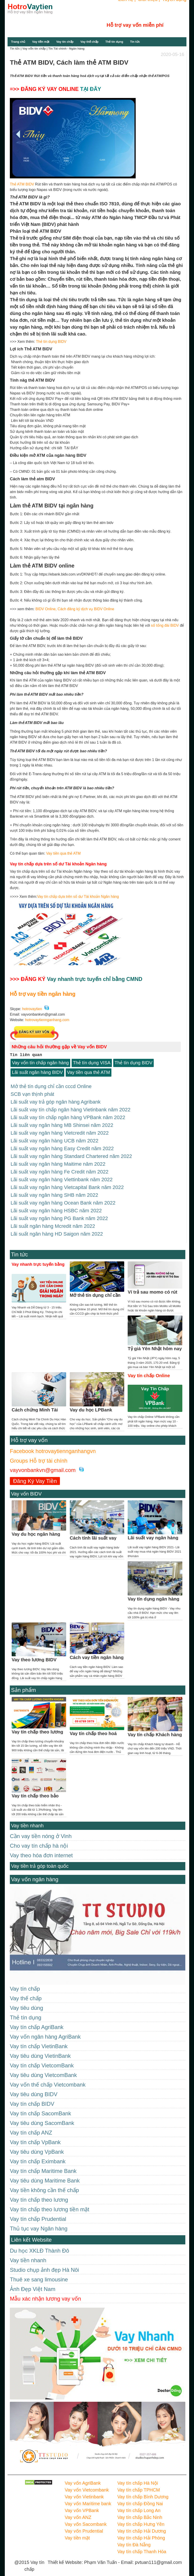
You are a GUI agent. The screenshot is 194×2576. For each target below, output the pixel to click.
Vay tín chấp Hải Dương (141, 2525)
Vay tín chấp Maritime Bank (43, 2165)
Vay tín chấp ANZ (31, 2127)
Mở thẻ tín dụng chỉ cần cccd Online (51, 1085)
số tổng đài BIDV (165, 625)
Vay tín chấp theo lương (39, 2194)
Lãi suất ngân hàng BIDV (37, 1071)
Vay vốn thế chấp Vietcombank (48, 2079)
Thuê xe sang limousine (39, 2274)
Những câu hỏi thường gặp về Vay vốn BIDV (59, 1046)
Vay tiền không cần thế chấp (44, 2185)
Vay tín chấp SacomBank (40, 2108)
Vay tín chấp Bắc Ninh (139, 2511)
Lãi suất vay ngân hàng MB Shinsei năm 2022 (62, 1123)
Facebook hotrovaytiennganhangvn (53, 1446)
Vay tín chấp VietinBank (38, 2041)
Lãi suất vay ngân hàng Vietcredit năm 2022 (60, 1130)
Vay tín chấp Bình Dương (143, 2491)
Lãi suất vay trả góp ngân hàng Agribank (55, 1100)
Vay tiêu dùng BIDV (33, 2089)
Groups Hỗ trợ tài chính (38, 1455)
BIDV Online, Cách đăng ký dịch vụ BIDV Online (74, 609)
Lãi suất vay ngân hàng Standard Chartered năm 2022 (71, 1153)
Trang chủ (18, 41)
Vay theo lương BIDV (34, 1654)
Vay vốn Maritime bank (88, 2498)
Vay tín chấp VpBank (35, 2137)
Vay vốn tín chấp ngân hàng (40, 1062)
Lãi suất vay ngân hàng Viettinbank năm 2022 (62, 1176)
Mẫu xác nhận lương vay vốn (45, 2293)
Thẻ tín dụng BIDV (51, 341)
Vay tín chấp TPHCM (138, 2484)
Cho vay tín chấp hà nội (39, 1840)
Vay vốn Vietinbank (84, 2491)
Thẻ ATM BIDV (22, 184)
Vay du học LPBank (91, 1404)
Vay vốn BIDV (26, 1488)
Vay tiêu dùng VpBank (37, 2146)
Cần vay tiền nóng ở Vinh (41, 1831)
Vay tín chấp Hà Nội (137, 2477)
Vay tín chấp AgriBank (36, 2022)
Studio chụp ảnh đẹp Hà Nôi (44, 2264)
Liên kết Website (31, 2234)
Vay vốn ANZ (78, 2511)
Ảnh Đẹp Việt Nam (32, 2283)
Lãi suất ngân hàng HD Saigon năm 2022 (57, 1228)
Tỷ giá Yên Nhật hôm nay (155, 1343)
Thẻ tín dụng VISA (91, 1062)
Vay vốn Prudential (84, 2525)
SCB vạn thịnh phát (32, 1093)
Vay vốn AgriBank (83, 2477)
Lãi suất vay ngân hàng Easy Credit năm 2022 (62, 1146)
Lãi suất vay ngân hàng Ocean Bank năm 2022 (63, 1198)
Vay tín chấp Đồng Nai (140, 2498)
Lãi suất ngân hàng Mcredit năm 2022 (53, 1221)
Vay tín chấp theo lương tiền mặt (49, 2204)
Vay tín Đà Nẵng (134, 2539)
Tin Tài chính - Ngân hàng (66, 48)
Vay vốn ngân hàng (34, 1874)
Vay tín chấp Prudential (38, 2213)
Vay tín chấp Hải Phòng (141, 2532)
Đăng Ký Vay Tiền (35, 1475)
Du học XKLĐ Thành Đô (39, 2245)
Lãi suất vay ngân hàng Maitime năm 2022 (58, 1161)
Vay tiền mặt (40, 41)
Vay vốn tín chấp (34, 48)
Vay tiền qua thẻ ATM (63, 853)
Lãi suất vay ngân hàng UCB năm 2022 (54, 1138)
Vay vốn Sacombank (86, 2518)
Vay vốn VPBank (82, 2504)
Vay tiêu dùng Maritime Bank (45, 2175)
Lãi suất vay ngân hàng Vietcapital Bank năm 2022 (67, 1183)
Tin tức (135, 41)
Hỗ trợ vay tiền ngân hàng (42, 994)
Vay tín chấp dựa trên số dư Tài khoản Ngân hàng (78, 896)
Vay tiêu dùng (26, 2002)
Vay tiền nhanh (27, 1820)
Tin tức (19, 1249)
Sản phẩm (23, 1684)
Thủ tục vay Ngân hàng (38, 2223)
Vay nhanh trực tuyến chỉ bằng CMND (94, 979)
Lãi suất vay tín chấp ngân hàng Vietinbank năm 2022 (70, 1108)
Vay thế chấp (90, 41)
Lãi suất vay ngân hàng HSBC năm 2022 (56, 1206)
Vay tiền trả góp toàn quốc (39, 1860)
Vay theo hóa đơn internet (41, 1850)
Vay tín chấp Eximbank (37, 2156)
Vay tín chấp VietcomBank (42, 2060)
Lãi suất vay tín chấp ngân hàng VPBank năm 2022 (68, 1115)
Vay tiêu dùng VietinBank (40, 2050)
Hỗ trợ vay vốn (29, 1435)
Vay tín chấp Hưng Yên (140, 2518)
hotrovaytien (32, 1009)
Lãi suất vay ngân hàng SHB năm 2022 (54, 1191)
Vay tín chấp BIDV (32, 2098)
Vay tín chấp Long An (139, 2504)
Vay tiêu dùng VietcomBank (43, 2069)
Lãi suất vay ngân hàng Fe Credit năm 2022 (59, 1168)
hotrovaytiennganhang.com (47, 1020)
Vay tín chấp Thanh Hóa (141, 2546)
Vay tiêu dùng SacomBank (42, 2117)
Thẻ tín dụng (114, 41)
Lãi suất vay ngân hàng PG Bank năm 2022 (59, 1213)
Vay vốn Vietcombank (87, 2484)
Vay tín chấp (65, 41)
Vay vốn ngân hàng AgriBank (45, 2031)
